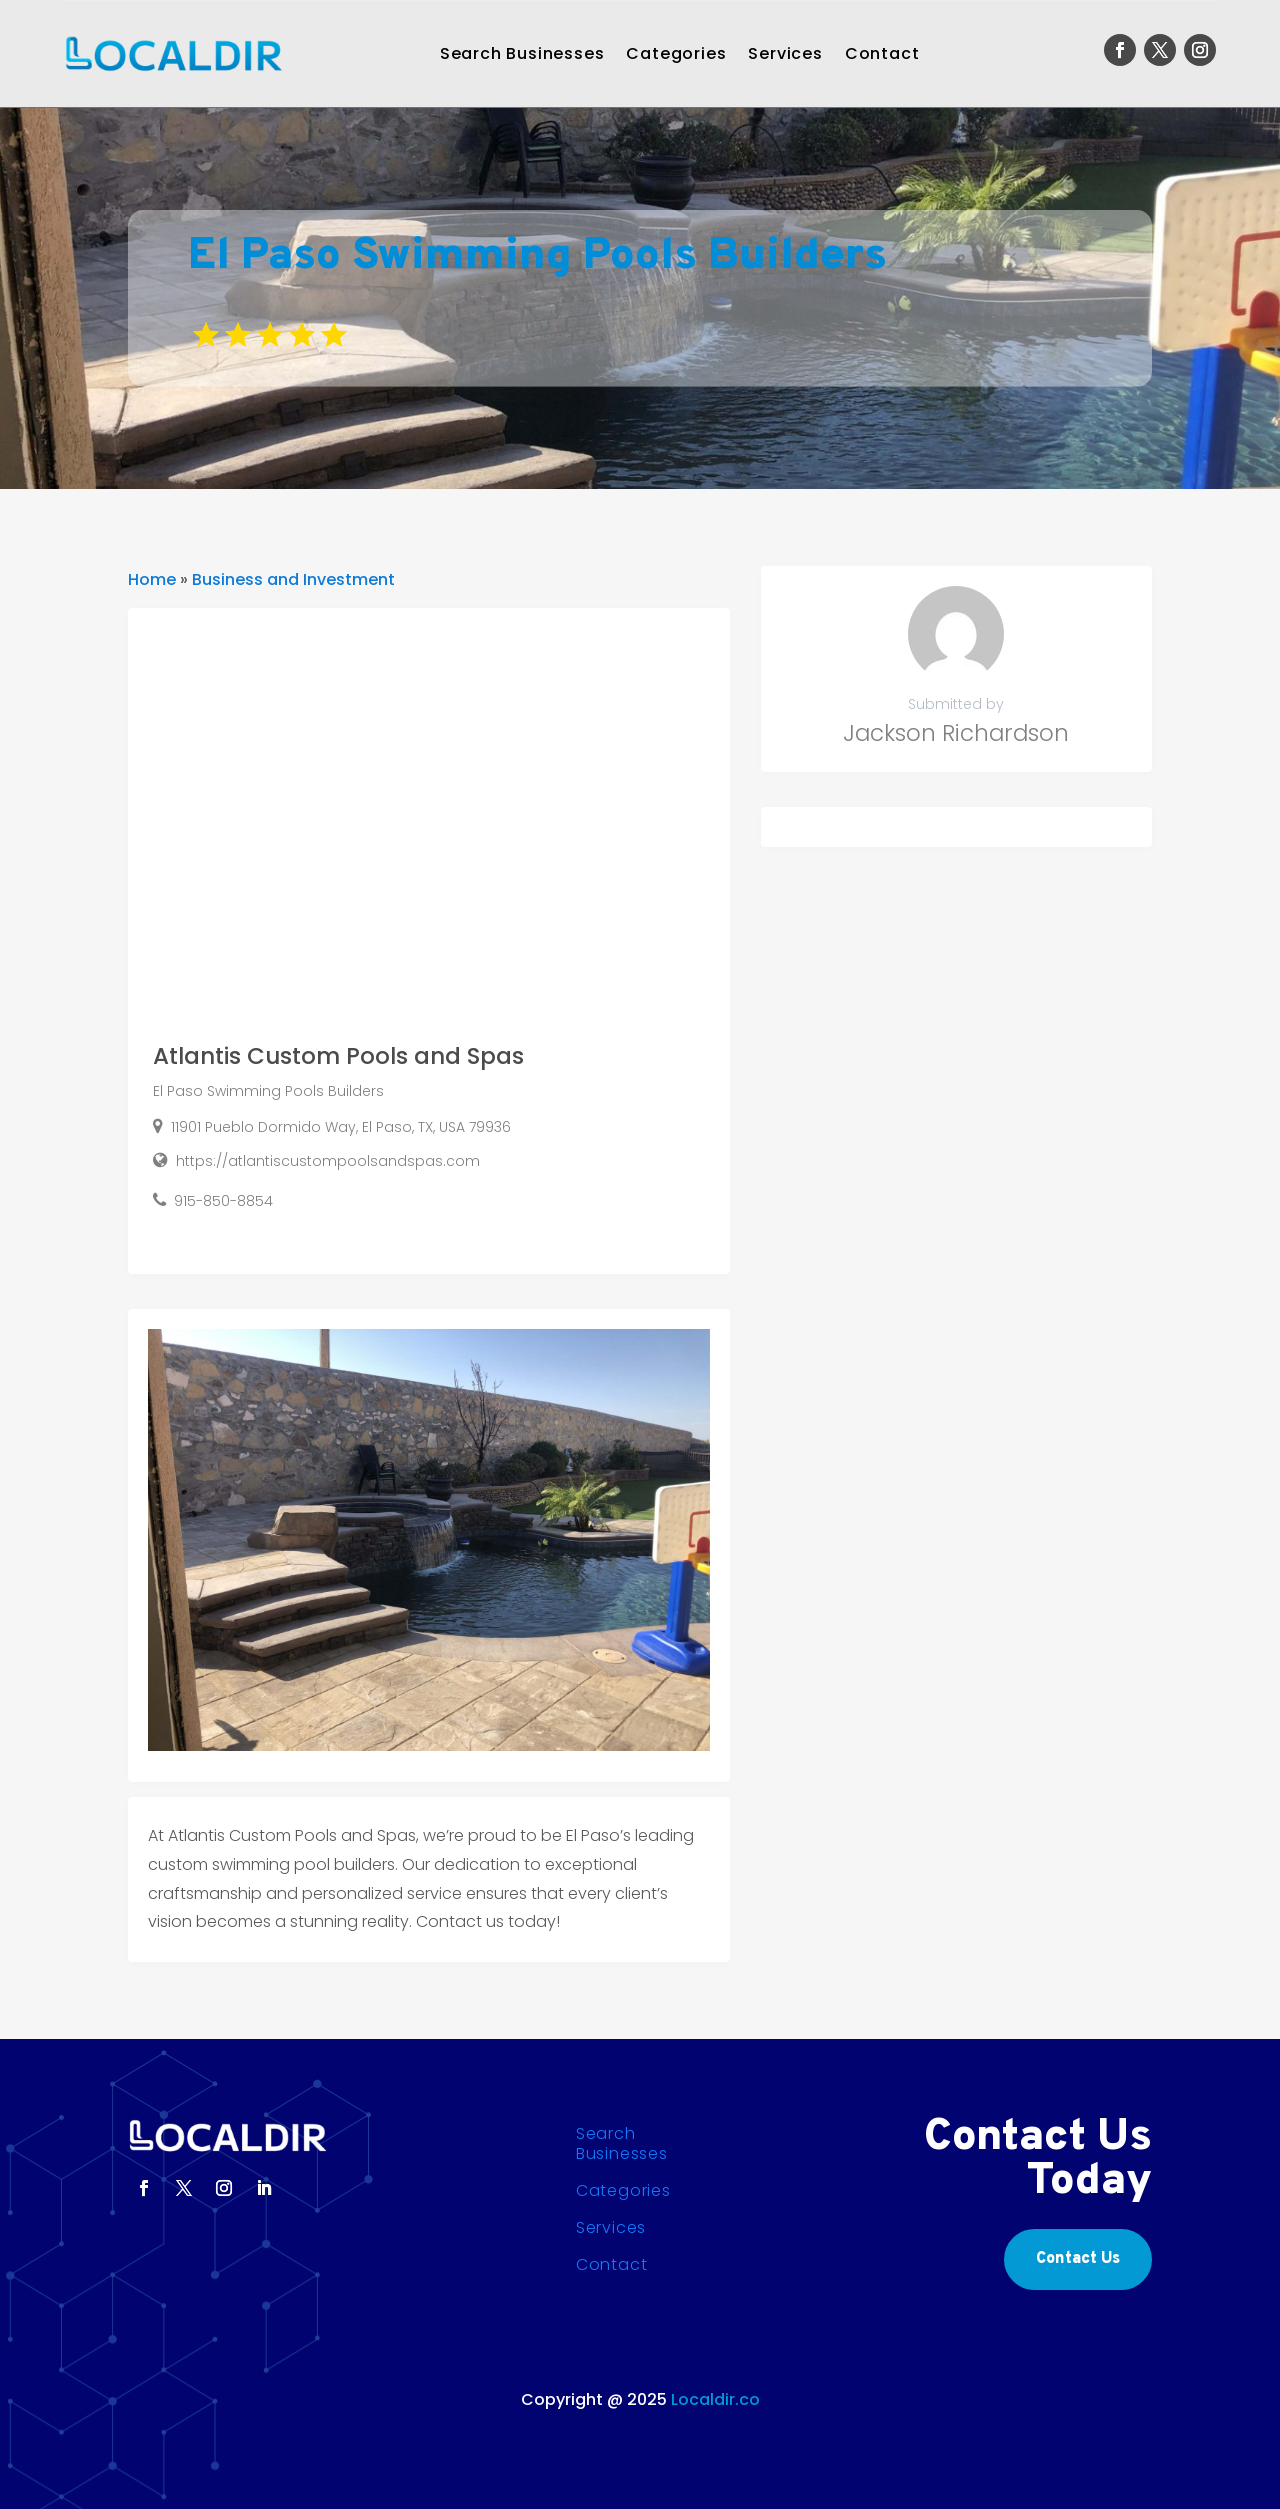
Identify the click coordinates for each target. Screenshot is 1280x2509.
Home (152, 579)
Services (785, 53)
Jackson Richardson (956, 733)
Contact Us (1078, 2259)
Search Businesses (522, 53)
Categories (676, 53)
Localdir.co (715, 2399)
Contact (882, 53)
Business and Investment (293, 579)
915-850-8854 (223, 1201)
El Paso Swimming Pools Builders (268, 1091)
